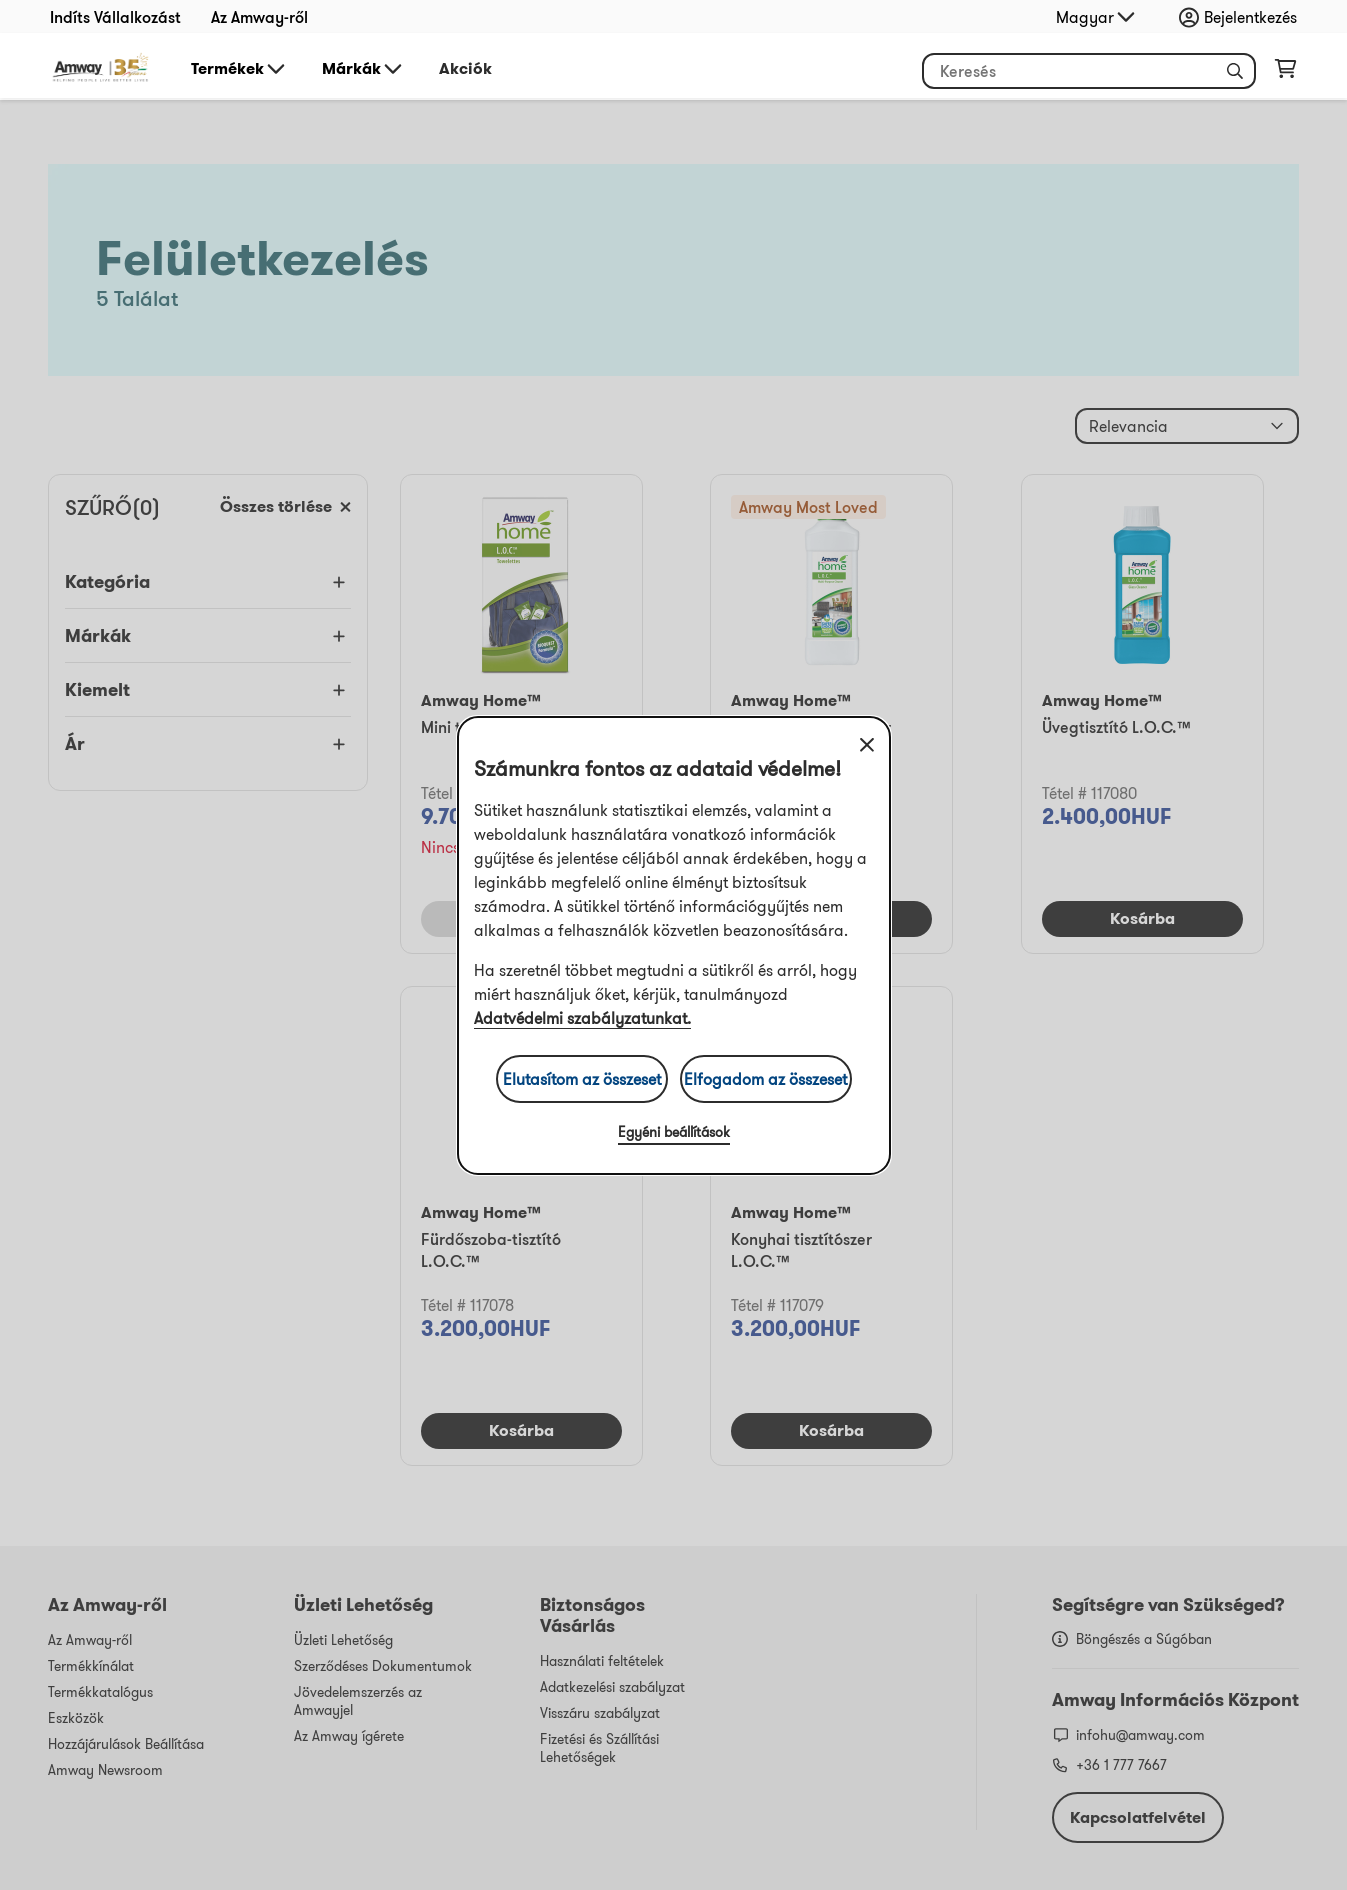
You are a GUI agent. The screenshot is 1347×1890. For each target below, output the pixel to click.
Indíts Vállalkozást (115, 17)
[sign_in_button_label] (1243, 17)
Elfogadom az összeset (765, 1079)
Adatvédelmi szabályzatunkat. (582, 1018)
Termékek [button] (239, 69)
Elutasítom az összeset (582, 1079)
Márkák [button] (363, 69)
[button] (1235, 71)
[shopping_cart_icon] (1285, 73)
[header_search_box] (1089, 71)
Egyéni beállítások (674, 1132)
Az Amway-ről (259, 17)
